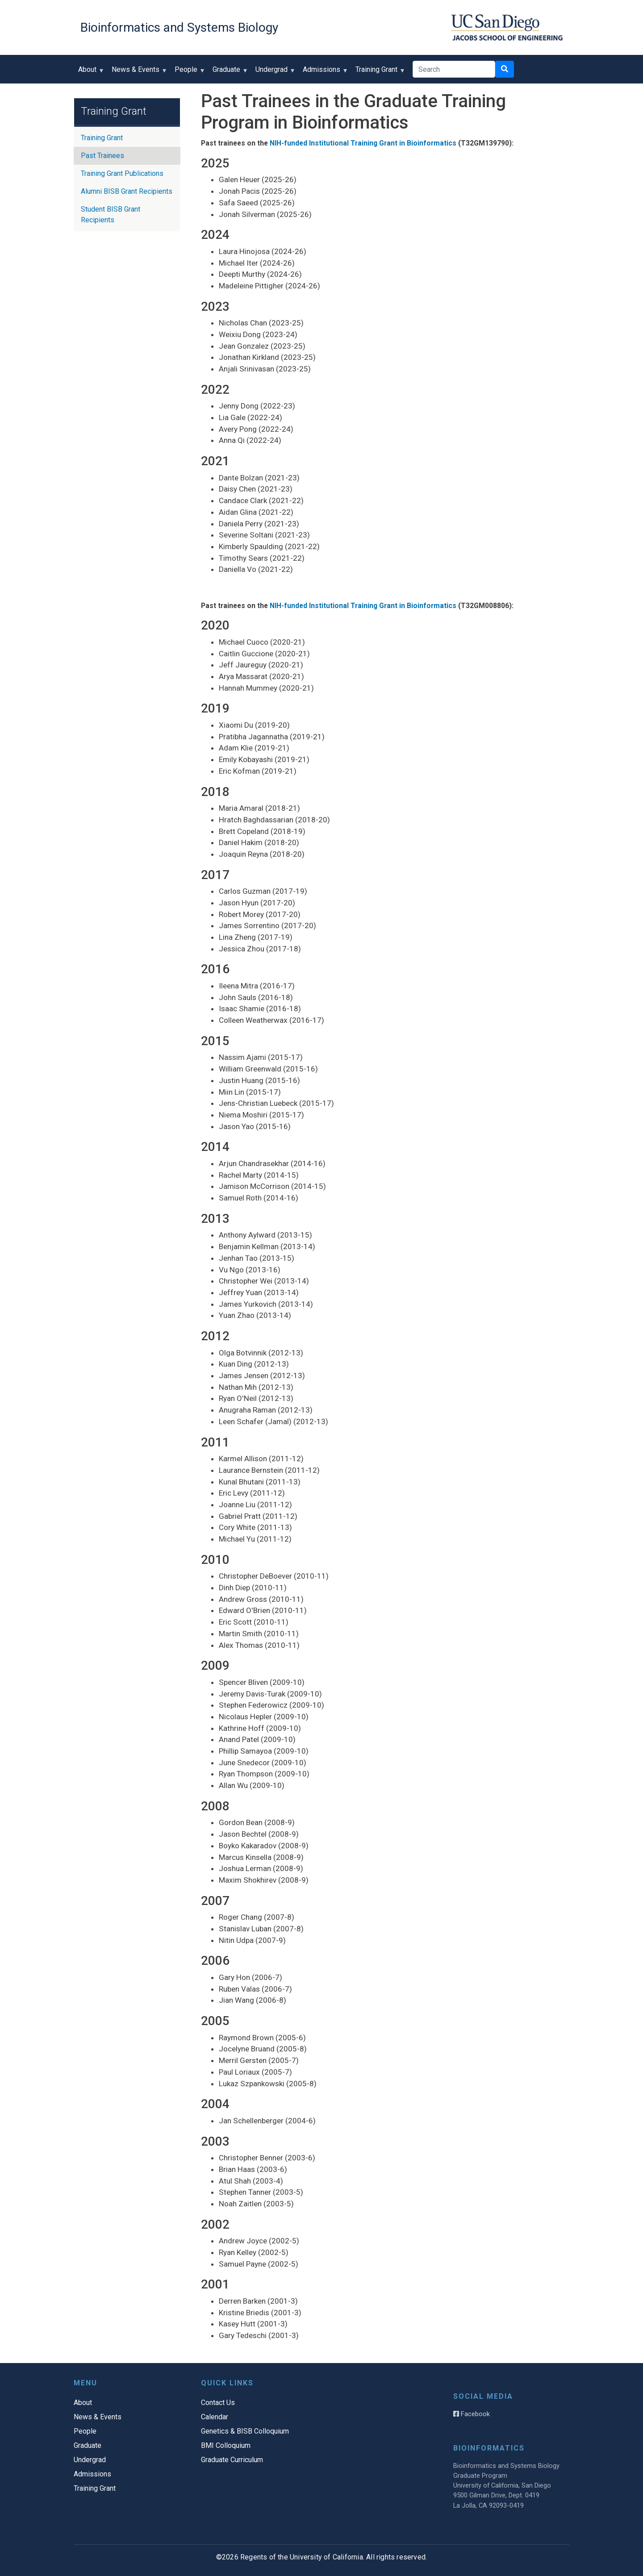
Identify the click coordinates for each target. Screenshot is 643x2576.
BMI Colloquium (226, 2445)
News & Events (137, 72)
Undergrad (273, 72)
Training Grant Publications (122, 173)
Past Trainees (102, 155)
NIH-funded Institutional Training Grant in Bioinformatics (363, 143)
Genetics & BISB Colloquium (245, 2431)
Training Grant (378, 72)
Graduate (228, 72)
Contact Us (218, 2402)
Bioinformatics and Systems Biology (179, 27)
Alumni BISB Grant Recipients (126, 191)
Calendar (214, 2417)
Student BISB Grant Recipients (110, 214)
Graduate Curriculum (232, 2459)
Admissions (323, 72)
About (89, 72)
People (188, 72)
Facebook (471, 2414)
